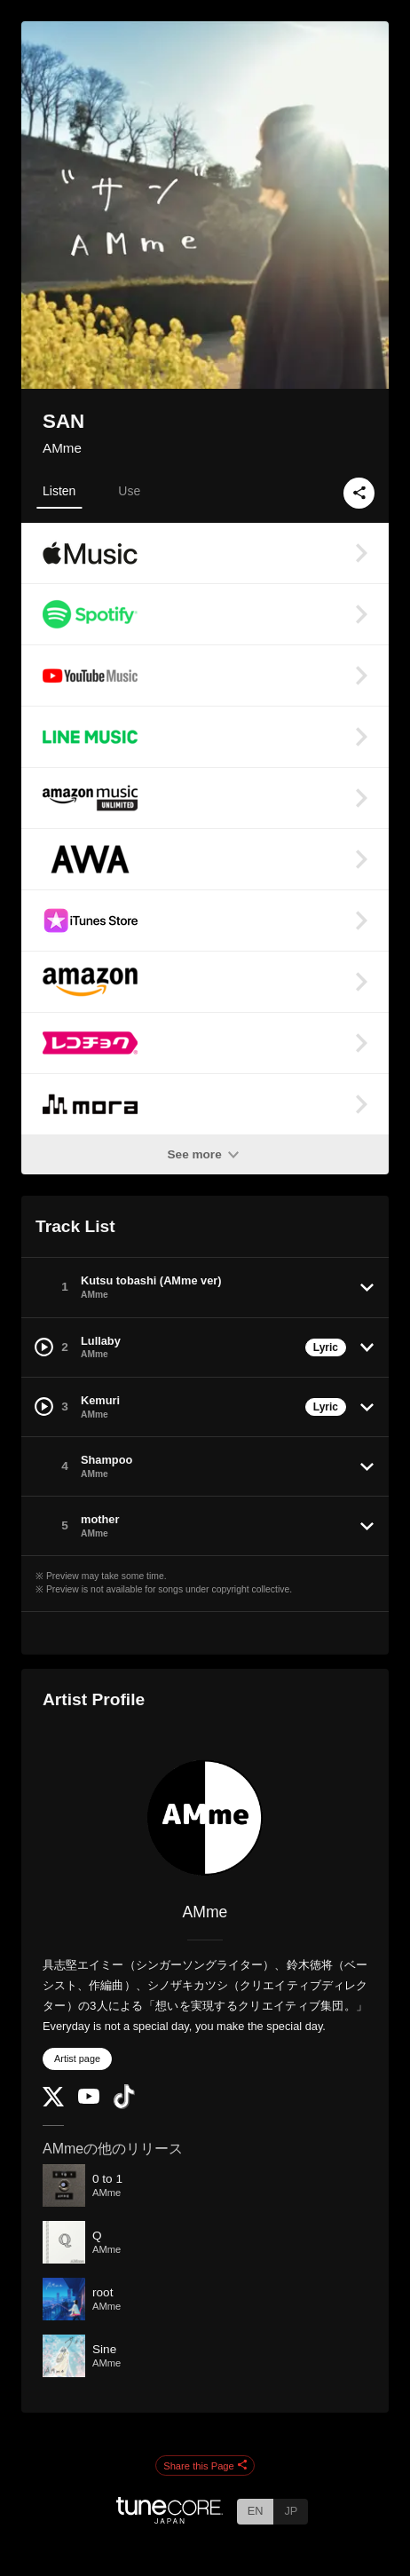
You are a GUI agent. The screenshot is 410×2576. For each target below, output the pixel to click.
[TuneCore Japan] (169, 2518)
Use (129, 491)
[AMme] (205, 1818)
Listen (59, 491)
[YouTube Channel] (88, 2099)
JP (290, 2510)
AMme (62, 447)
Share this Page (205, 2466)
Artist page (77, 2058)
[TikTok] (124, 2105)
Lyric (325, 1347)
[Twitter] (53, 2102)
